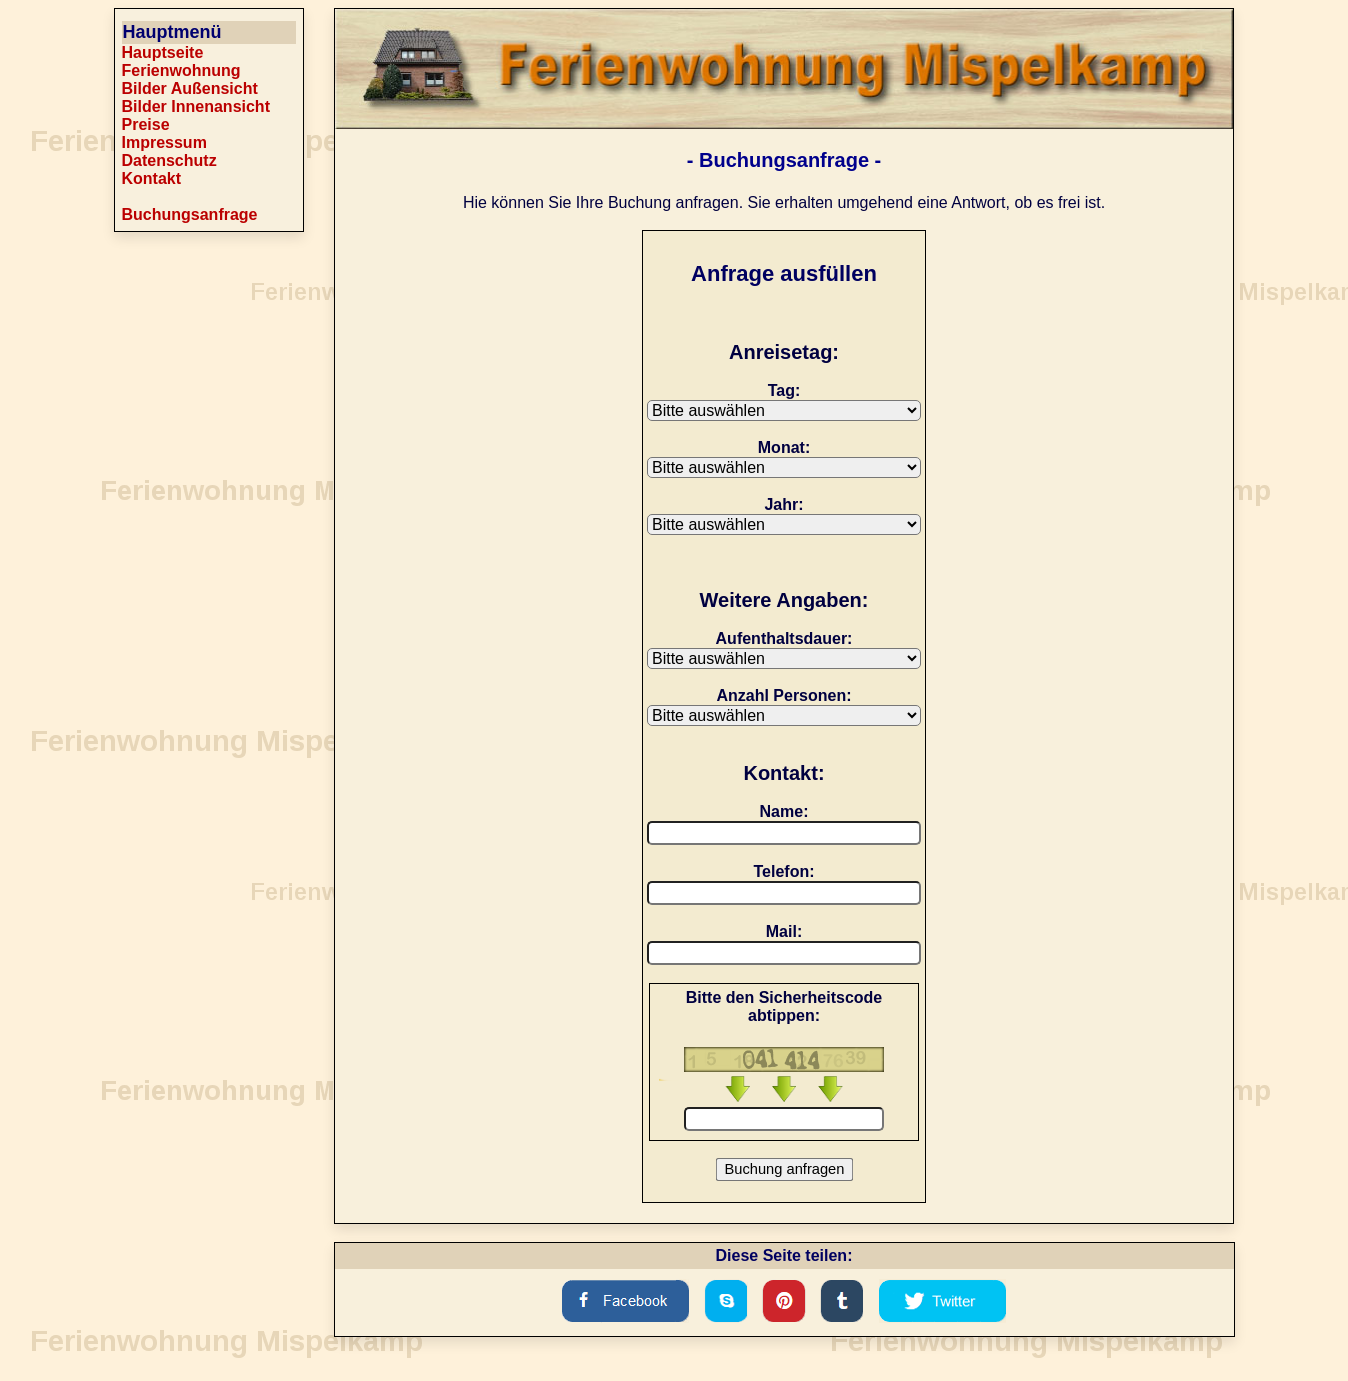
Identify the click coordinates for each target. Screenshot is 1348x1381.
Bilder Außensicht (190, 88)
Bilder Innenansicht (196, 106)
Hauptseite (163, 52)
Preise (146, 124)
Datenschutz (169, 160)
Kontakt (152, 178)
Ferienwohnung (181, 70)
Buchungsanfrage (190, 214)
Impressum (164, 142)
